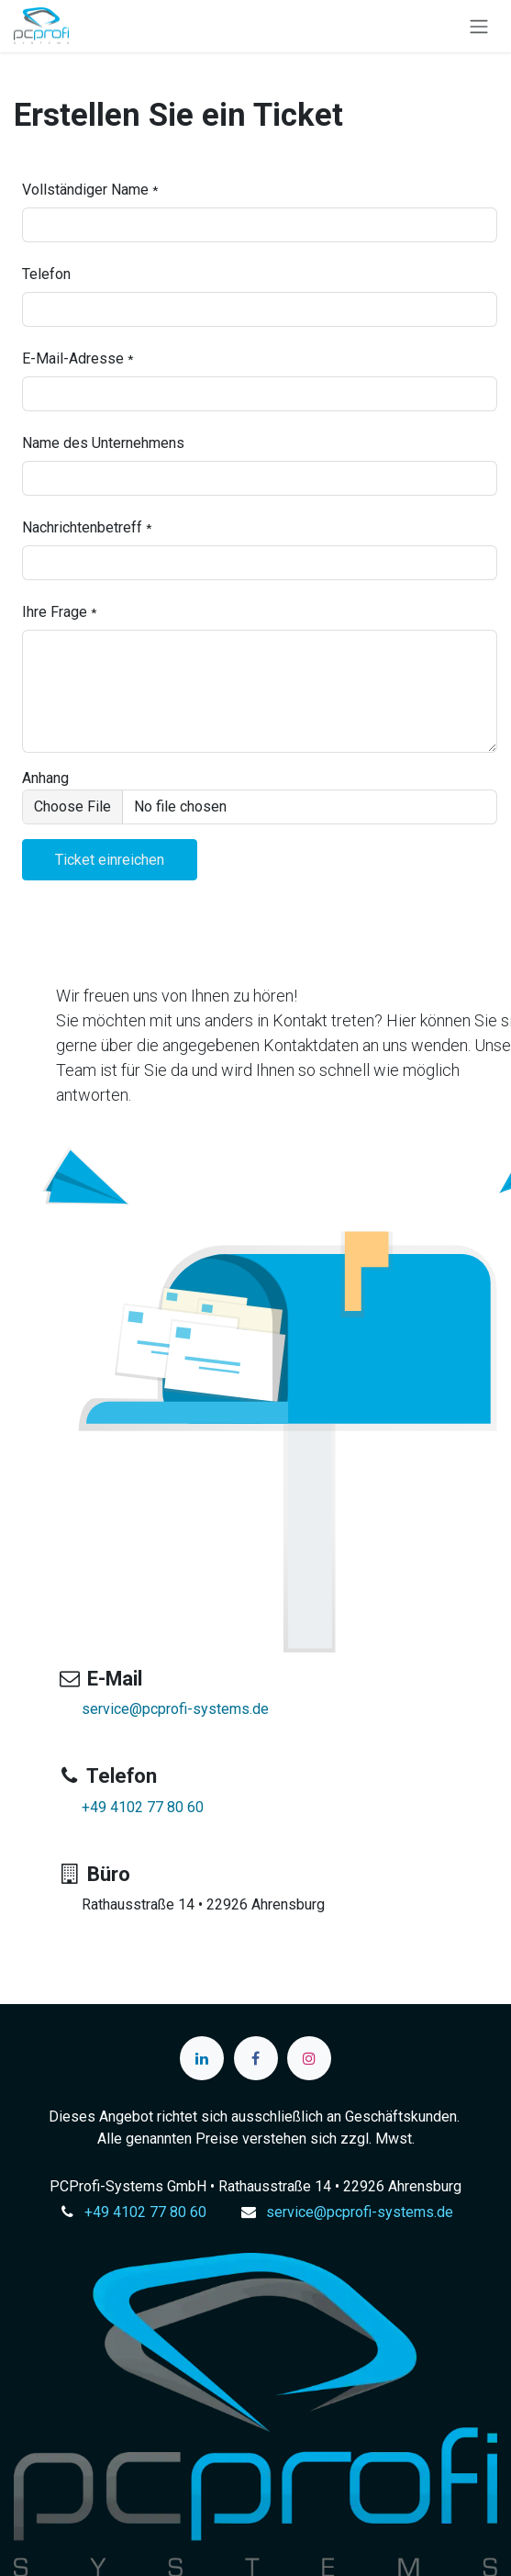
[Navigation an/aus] (479, 26)
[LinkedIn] (202, 2058)
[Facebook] (256, 2058)
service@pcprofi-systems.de (175, 1709)
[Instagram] (309, 2058)
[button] (109, 859)
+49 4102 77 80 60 (143, 1807)
